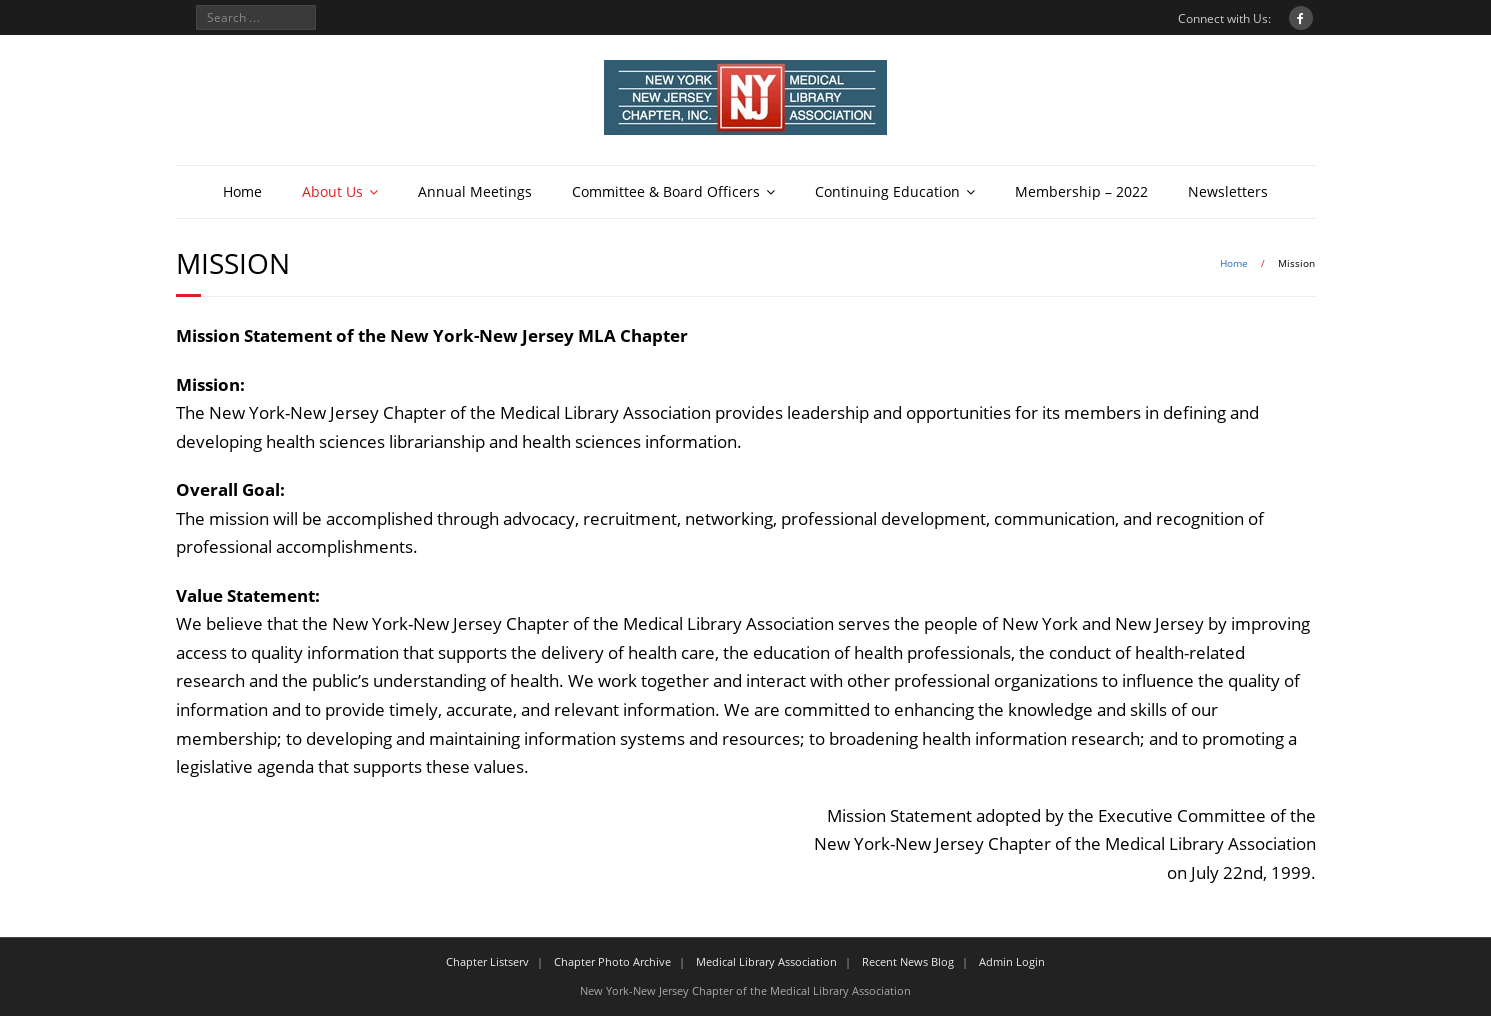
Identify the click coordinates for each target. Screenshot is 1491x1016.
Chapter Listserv (487, 961)
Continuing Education (887, 191)
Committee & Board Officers (666, 191)
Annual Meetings (475, 191)
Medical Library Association (766, 961)
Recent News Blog (908, 961)
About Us (332, 191)
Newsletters (1228, 191)
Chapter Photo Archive (612, 961)
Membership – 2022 (1081, 191)
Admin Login (1012, 961)
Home (242, 191)
